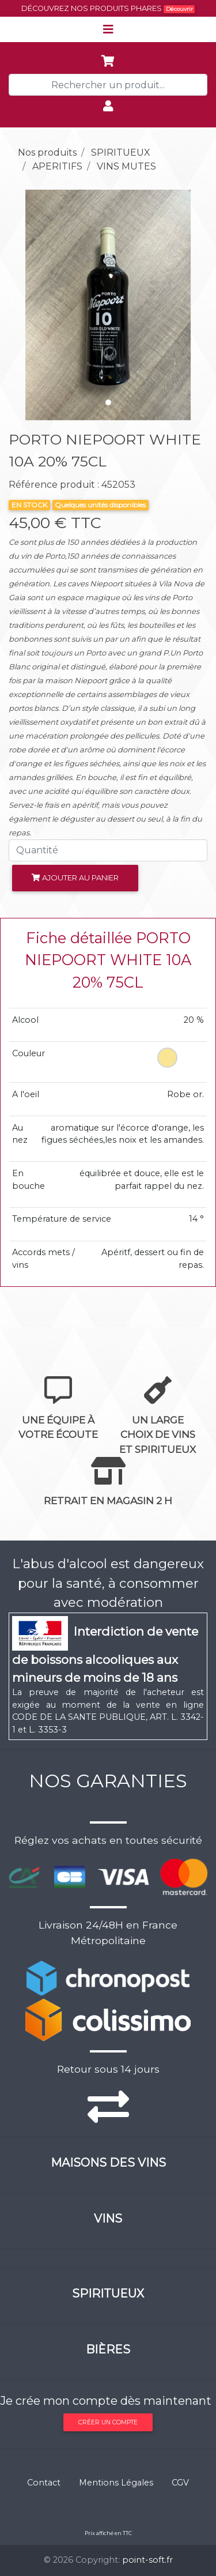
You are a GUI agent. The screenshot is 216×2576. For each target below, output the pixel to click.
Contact (43, 2482)
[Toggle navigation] (108, 29)
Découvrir (179, 9)
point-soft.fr (147, 2560)
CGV (180, 2482)
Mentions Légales (116, 2482)
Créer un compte (108, 2422)
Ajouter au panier (75, 877)
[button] (24, 305)
